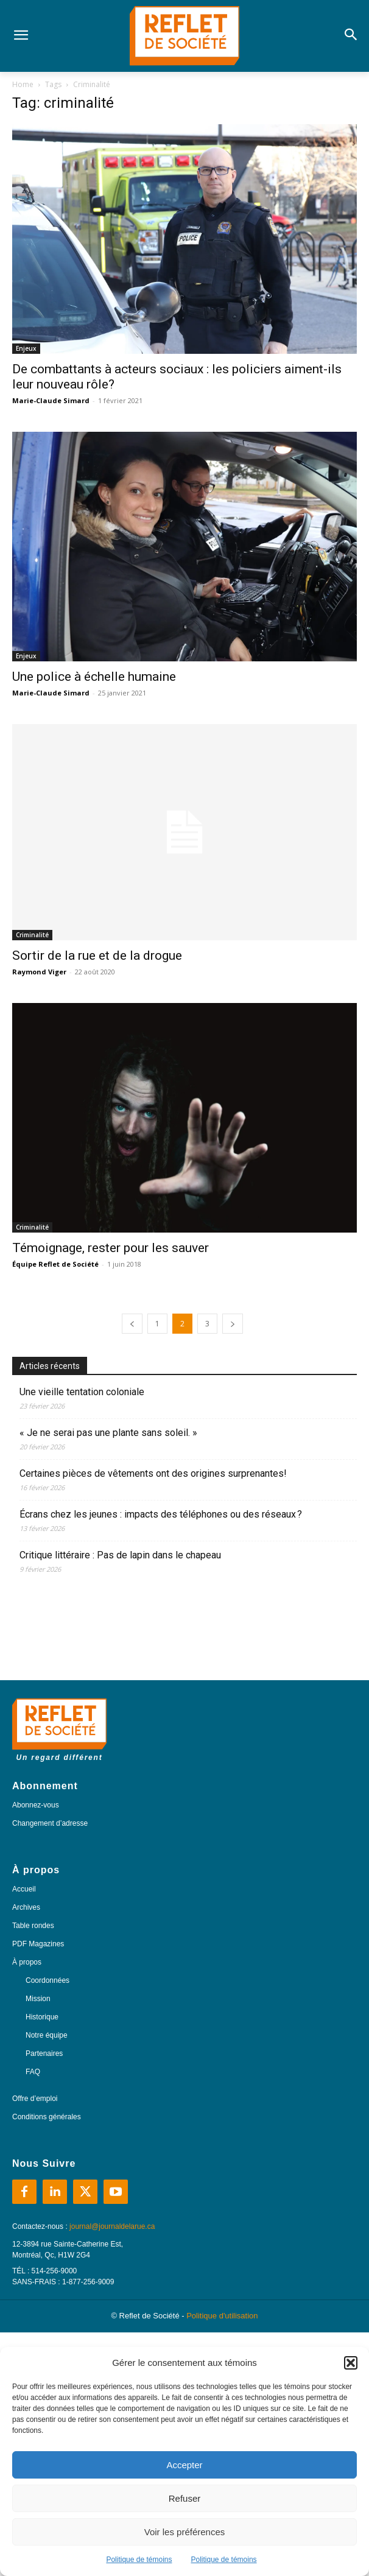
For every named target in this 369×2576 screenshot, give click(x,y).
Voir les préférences (184, 2532)
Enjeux (26, 348)
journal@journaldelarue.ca (112, 2226)
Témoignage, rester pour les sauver (110, 1247)
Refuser (185, 2498)
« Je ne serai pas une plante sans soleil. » (108, 1432)
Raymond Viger (39, 971)
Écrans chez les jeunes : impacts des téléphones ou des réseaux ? (160, 1514)
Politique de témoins (139, 2559)
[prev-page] (132, 1324)
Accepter (184, 2465)
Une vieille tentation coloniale (81, 1392)
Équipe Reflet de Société (55, 1264)
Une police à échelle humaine (94, 676)
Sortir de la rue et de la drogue (97, 955)
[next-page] (232, 1324)
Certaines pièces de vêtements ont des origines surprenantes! (153, 1473)
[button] (351, 2363)
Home (22, 84)
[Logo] (184, 36)
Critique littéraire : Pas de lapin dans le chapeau (121, 1555)
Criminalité (32, 935)
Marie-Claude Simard (51, 400)
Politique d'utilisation (222, 2315)
